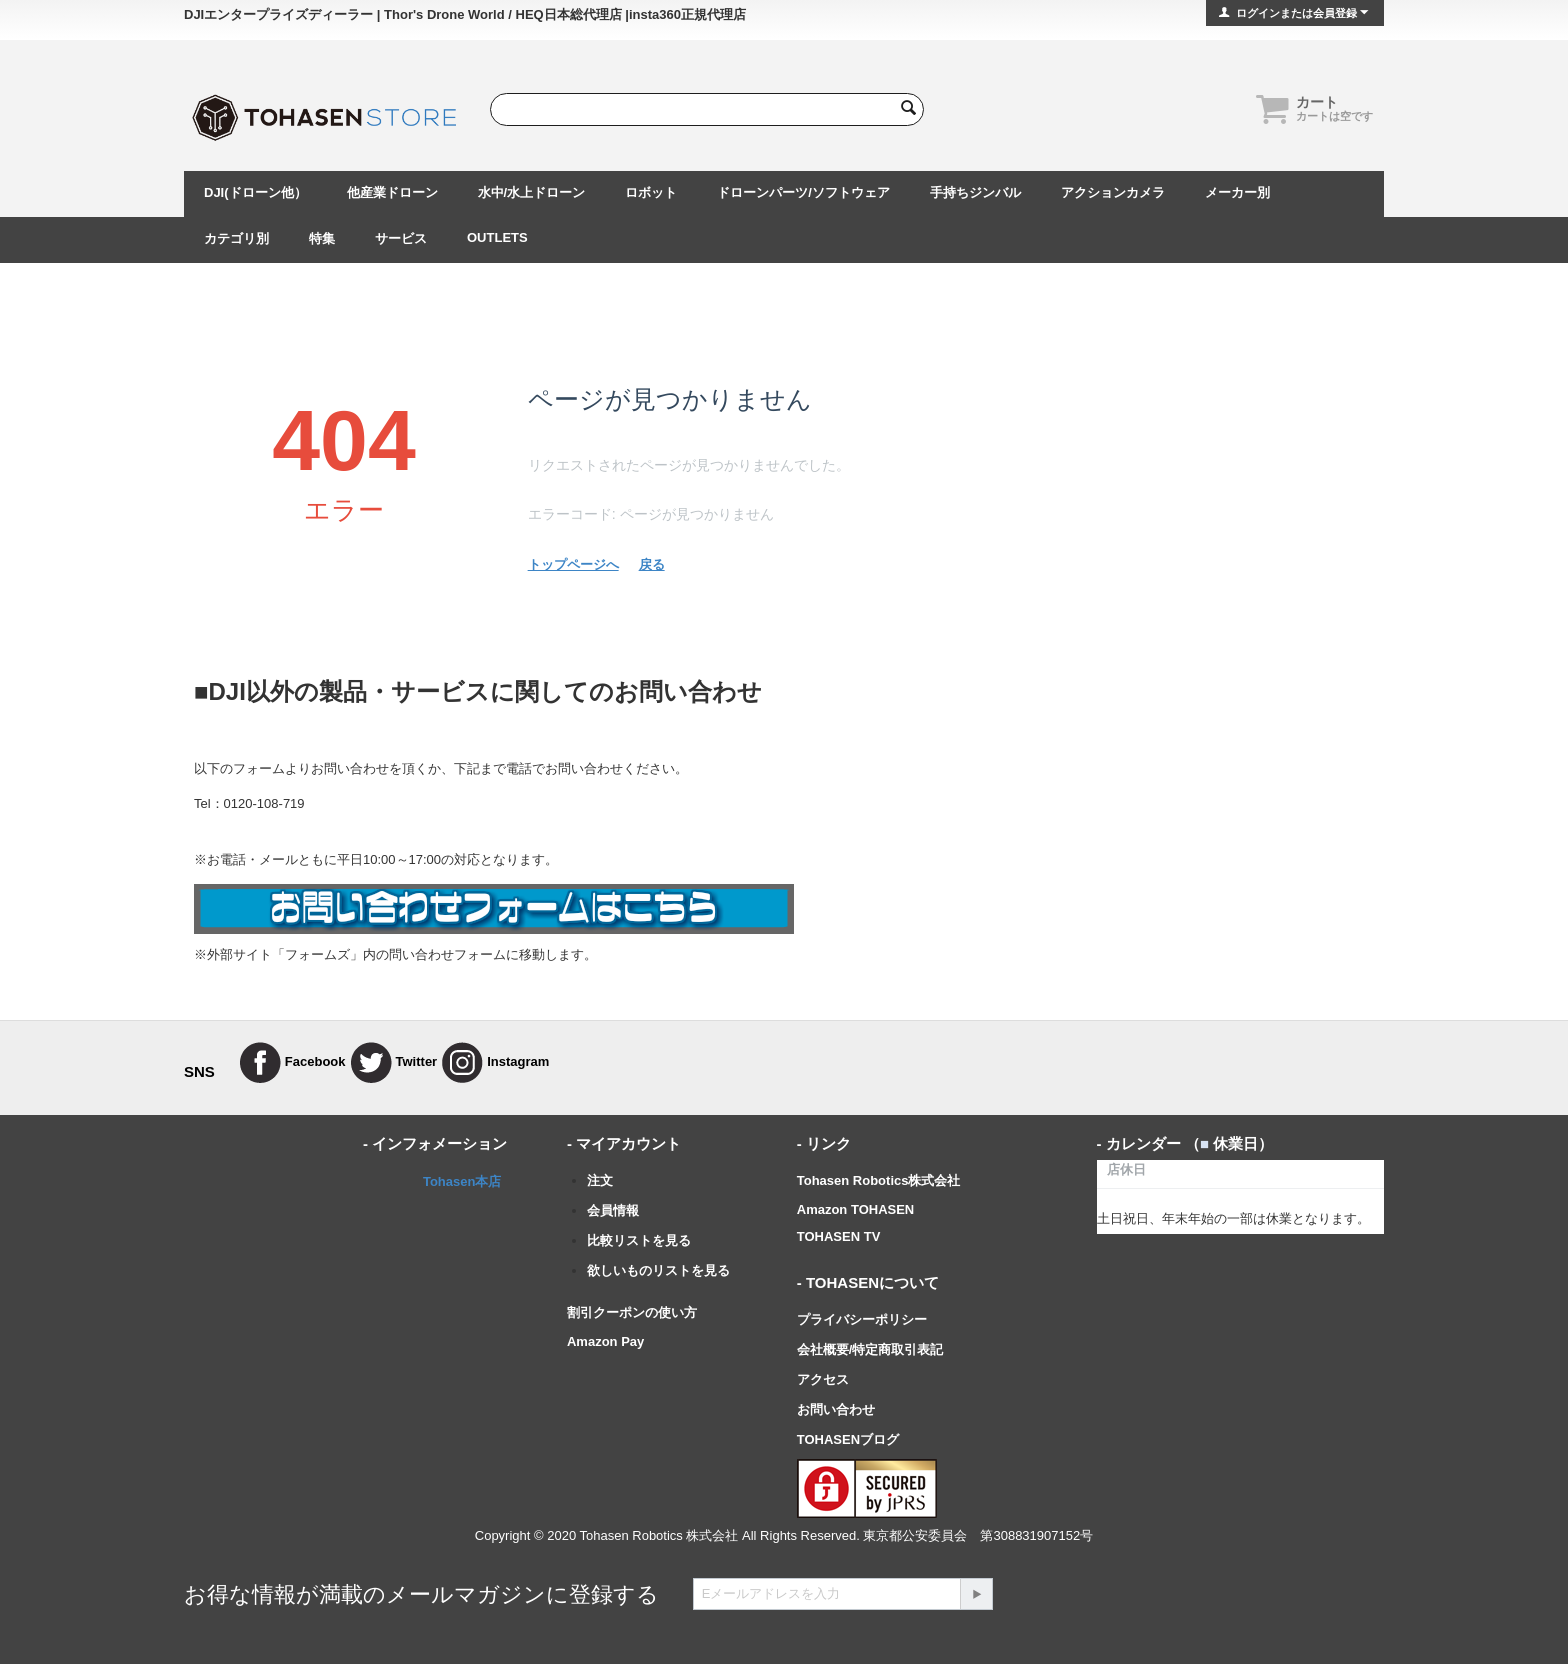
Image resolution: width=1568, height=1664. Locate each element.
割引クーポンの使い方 (632, 1312)
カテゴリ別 (236, 238)
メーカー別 (1237, 192)
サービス (401, 238)
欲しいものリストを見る (658, 1270)
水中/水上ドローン (532, 192)
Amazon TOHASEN (856, 1209)
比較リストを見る (639, 1240)
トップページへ (573, 564)
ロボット (651, 192)
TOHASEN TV (839, 1236)
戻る (652, 564)
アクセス (823, 1379)
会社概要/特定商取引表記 (870, 1349)
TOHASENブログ (848, 1439)
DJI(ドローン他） (255, 192)
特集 (322, 238)
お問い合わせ (836, 1409)
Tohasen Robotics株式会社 (879, 1180)
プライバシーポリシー (862, 1319)
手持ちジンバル (975, 192)
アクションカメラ (1113, 192)
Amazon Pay (605, 1341)
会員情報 (613, 1210)
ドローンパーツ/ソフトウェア (803, 192)
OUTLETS (497, 237)
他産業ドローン (392, 192)
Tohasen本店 (462, 1181)
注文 (600, 1180)
